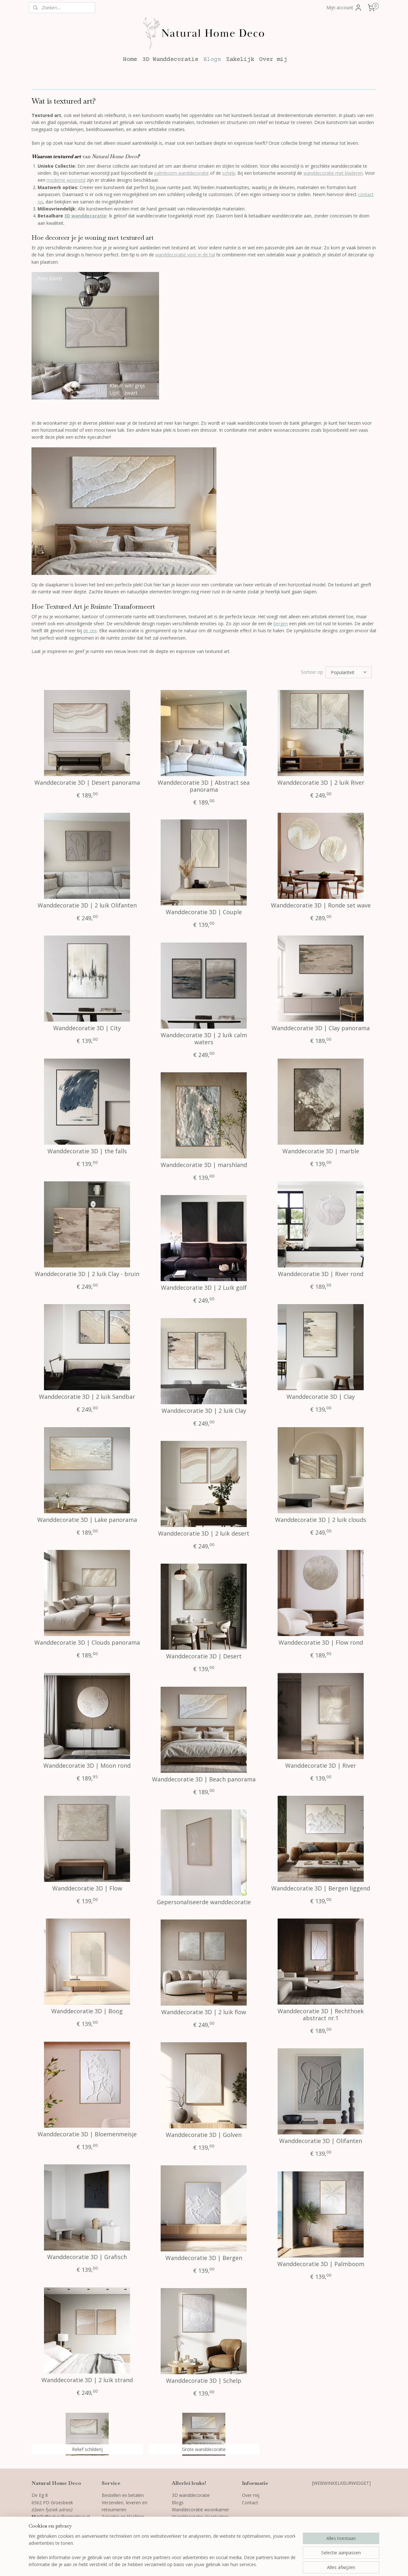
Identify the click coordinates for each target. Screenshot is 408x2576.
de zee (90, 630)
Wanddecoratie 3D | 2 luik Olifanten (87, 905)
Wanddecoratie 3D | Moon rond (87, 1765)
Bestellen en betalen (123, 2495)
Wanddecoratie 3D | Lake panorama (87, 1519)
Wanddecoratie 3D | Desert (204, 1656)
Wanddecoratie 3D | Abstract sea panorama (204, 786)
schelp (228, 173)
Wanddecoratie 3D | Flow (87, 1888)
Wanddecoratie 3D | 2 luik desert (203, 1533)
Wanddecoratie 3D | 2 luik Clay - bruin (87, 1274)
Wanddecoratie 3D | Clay (321, 1396)
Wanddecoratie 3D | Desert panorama (87, 782)
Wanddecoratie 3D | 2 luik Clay (204, 1410)
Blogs (212, 59)
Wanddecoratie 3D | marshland (204, 1165)
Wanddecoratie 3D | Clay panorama (321, 1028)
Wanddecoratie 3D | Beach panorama (204, 1779)
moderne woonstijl (66, 180)
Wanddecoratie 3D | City (87, 1028)
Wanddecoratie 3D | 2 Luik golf (204, 1287)
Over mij (273, 59)
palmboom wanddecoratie (181, 173)
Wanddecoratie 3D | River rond (320, 1274)
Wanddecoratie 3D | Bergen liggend (320, 1888)
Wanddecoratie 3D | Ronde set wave (321, 905)
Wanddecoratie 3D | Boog (87, 2011)
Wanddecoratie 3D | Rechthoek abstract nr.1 (321, 2015)
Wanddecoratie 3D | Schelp (203, 2380)
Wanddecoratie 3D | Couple (204, 912)
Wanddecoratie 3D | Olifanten (320, 2141)
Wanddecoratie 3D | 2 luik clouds (320, 1519)
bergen (280, 623)
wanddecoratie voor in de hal (185, 255)
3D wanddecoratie (85, 216)
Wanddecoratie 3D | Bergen (203, 2258)
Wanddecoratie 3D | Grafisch (87, 2257)
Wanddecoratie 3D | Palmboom (320, 2264)
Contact (250, 2502)
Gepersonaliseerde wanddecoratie (204, 1902)
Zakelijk (240, 59)
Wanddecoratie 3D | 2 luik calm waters (204, 1039)
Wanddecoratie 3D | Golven (204, 2135)
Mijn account (344, 7)
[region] (162, 2551)
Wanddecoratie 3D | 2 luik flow (203, 2012)
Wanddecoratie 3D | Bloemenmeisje (87, 2134)
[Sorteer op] (348, 672)
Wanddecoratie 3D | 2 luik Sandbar (87, 1396)
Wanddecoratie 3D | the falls (87, 1151)
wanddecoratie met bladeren (333, 173)
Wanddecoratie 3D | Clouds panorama (87, 1642)
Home (130, 59)
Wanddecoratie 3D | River (320, 1765)
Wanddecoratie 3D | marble (320, 1151)
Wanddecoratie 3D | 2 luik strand (87, 2380)
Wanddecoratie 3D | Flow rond (321, 1642)
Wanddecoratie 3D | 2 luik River (320, 782)
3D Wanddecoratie (170, 59)
